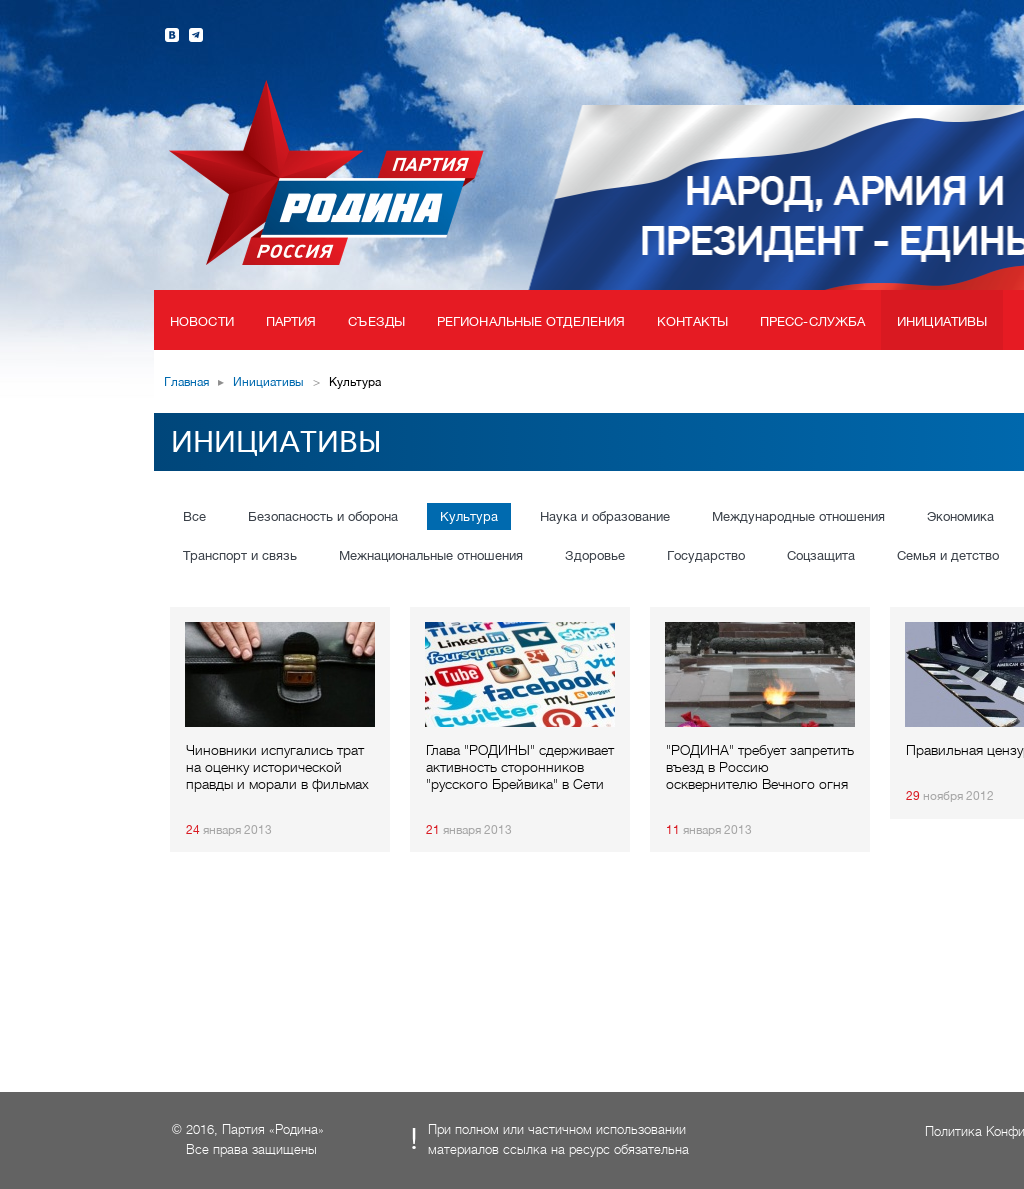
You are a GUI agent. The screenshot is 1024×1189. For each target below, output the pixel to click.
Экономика (960, 516)
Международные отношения (798, 516)
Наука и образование (605, 516)
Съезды (376, 321)
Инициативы (942, 321)
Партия (291, 321)
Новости (202, 321)
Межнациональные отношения (431, 555)
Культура (469, 516)
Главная (186, 382)
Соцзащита (821, 555)
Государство (706, 555)
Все (194, 516)
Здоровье (595, 555)
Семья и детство (948, 555)
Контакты (692, 321)
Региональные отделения (531, 321)
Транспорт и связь (240, 555)
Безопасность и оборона (323, 516)
